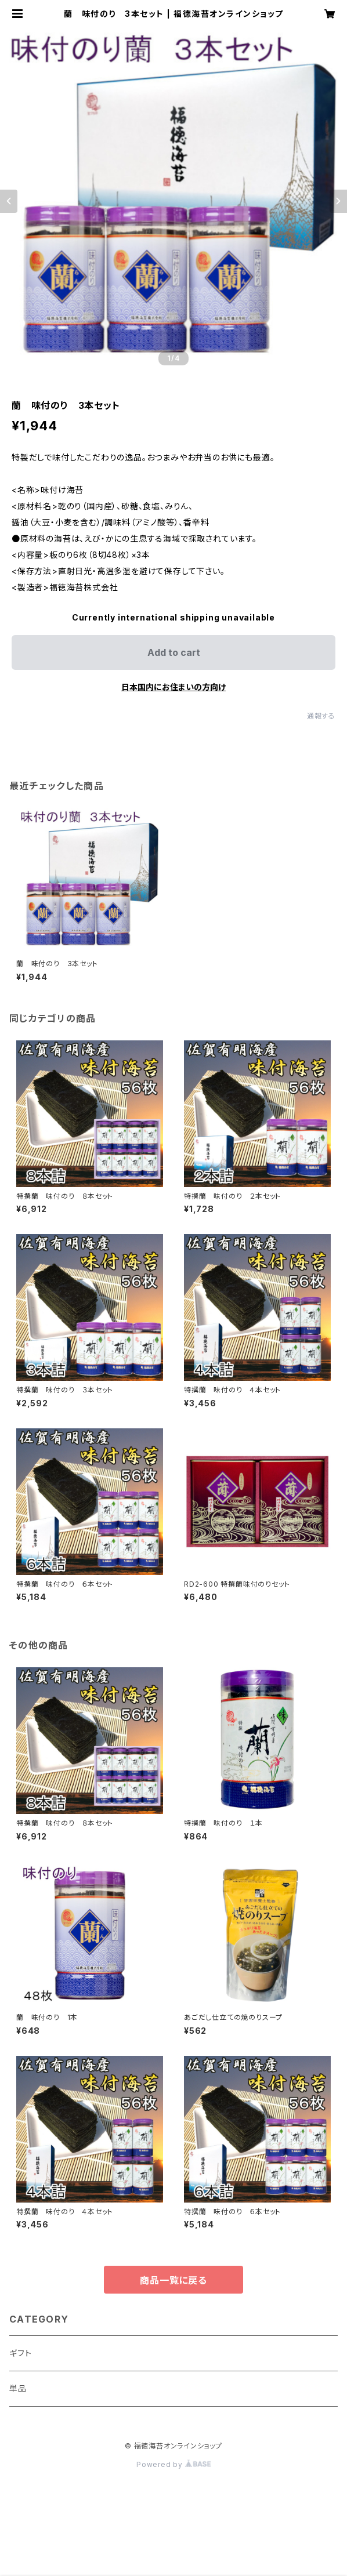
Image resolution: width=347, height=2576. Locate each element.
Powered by (173, 2464)
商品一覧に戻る (173, 2280)
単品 (18, 2388)
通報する (321, 716)
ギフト (20, 2353)
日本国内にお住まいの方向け (173, 687)
